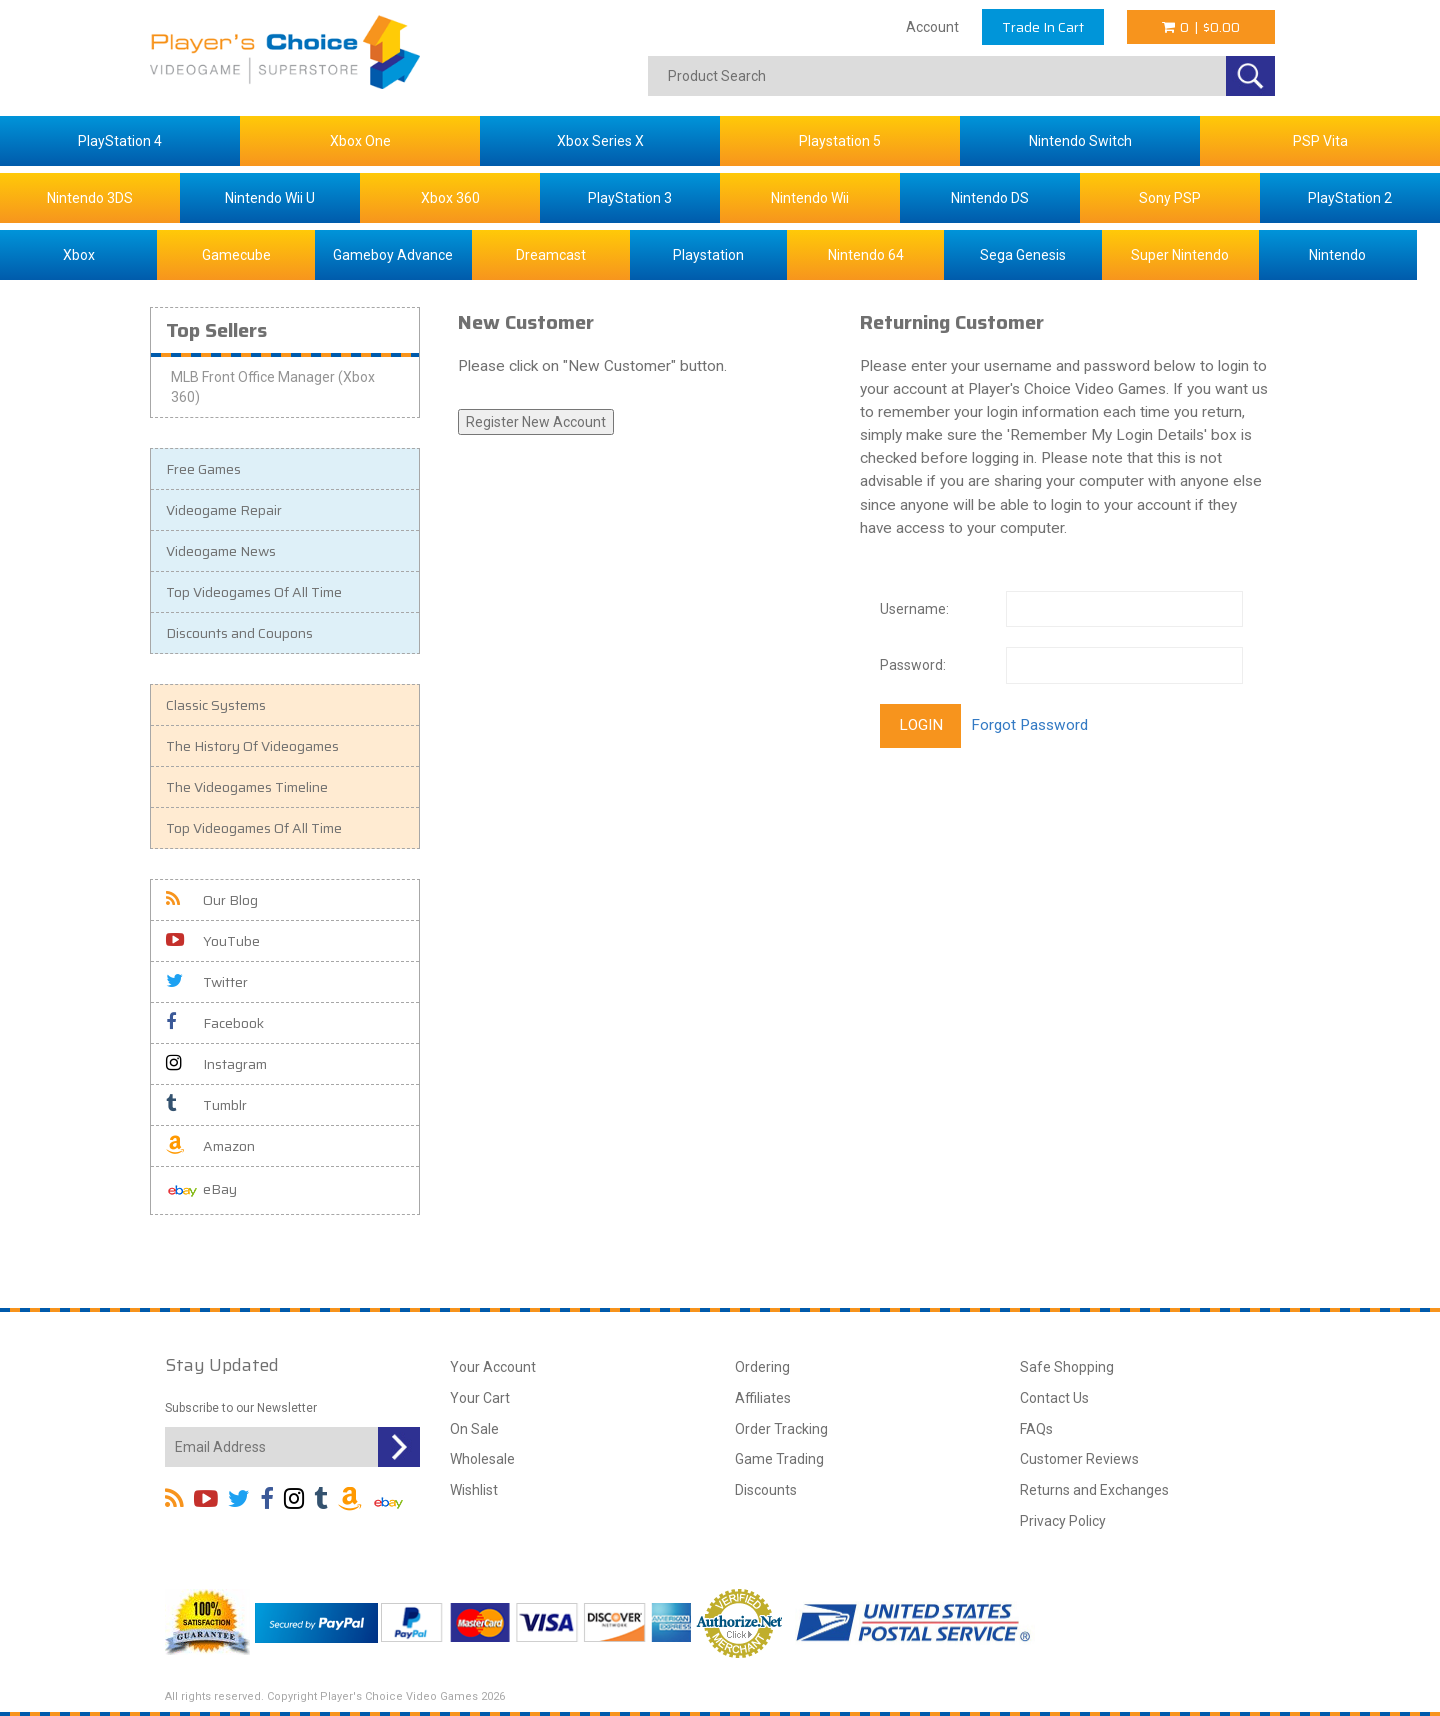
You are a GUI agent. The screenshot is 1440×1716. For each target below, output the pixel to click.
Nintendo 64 (866, 255)
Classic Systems (216, 705)
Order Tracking (781, 1429)
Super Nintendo (1180, 255)
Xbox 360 (450, 198)
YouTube (213, 941)
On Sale (474, 1429)
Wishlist (474, 1490)
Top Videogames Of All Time (254, 592)
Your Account (493, 1367)
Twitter (207, 982)
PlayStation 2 (1350, 198)
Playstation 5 (840, 141)
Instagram (216, 1064)
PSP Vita (1320, 141)
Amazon (210, 1146)
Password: (913, 665)
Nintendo (1337, 255)
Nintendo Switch (1080, 141)
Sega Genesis (1023, 255)
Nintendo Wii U (270, 198)
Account (932, 27)
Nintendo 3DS (90, 198)
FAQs (1036, 1429)
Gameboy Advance (393, 255)
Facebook (215, 1023)
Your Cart (480, 1398)
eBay (201, 1190)
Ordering (762, 1367)
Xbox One (360, 141)
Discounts (766, 1490)
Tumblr (206, 1105)
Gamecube (236, 255)
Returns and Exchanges (1094, 1490)
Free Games (203, 469)
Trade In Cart (1043, 27)
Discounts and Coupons (239, 633)
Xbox (79, 255)
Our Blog (212, 900)
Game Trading (779, 1459)
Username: (914, 609)
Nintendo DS (990, 198)
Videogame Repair (224, 510)
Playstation (708, 255)
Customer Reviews (1079, 1459)
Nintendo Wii (810, 198)
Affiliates (763, 1398)
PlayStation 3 (630, 198)
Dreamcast (551, 255)
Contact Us (1054, 1398)
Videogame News (221, 551)
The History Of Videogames (252, 746)
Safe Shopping (1067, 1367)
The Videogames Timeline (247, 787)
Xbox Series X (600, 141)
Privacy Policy (1063, 1521)
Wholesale (482, 1459)
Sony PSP (1170, 198)
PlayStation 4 (120, 141)
